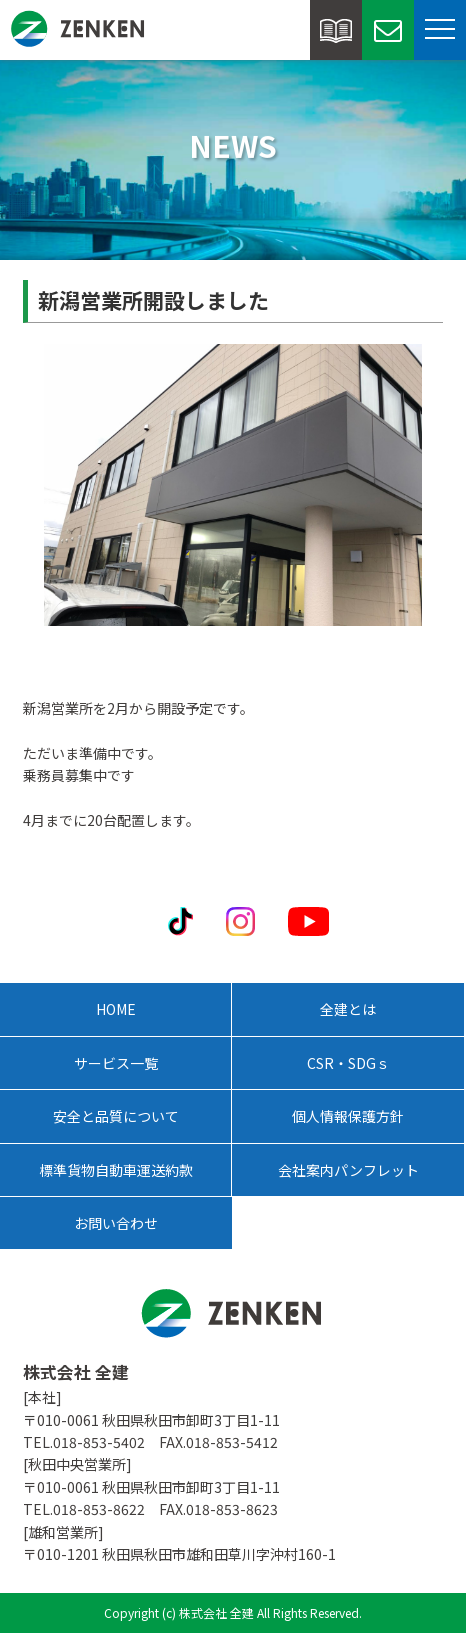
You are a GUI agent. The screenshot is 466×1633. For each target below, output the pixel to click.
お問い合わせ (116, 1223)
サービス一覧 (116, 1063)
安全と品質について (116, 1116)
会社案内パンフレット (348, 1170)
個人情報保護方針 (348, 1116)
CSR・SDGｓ (348, 1063)
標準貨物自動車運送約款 (116, 1170)
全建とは (348, 1009)
